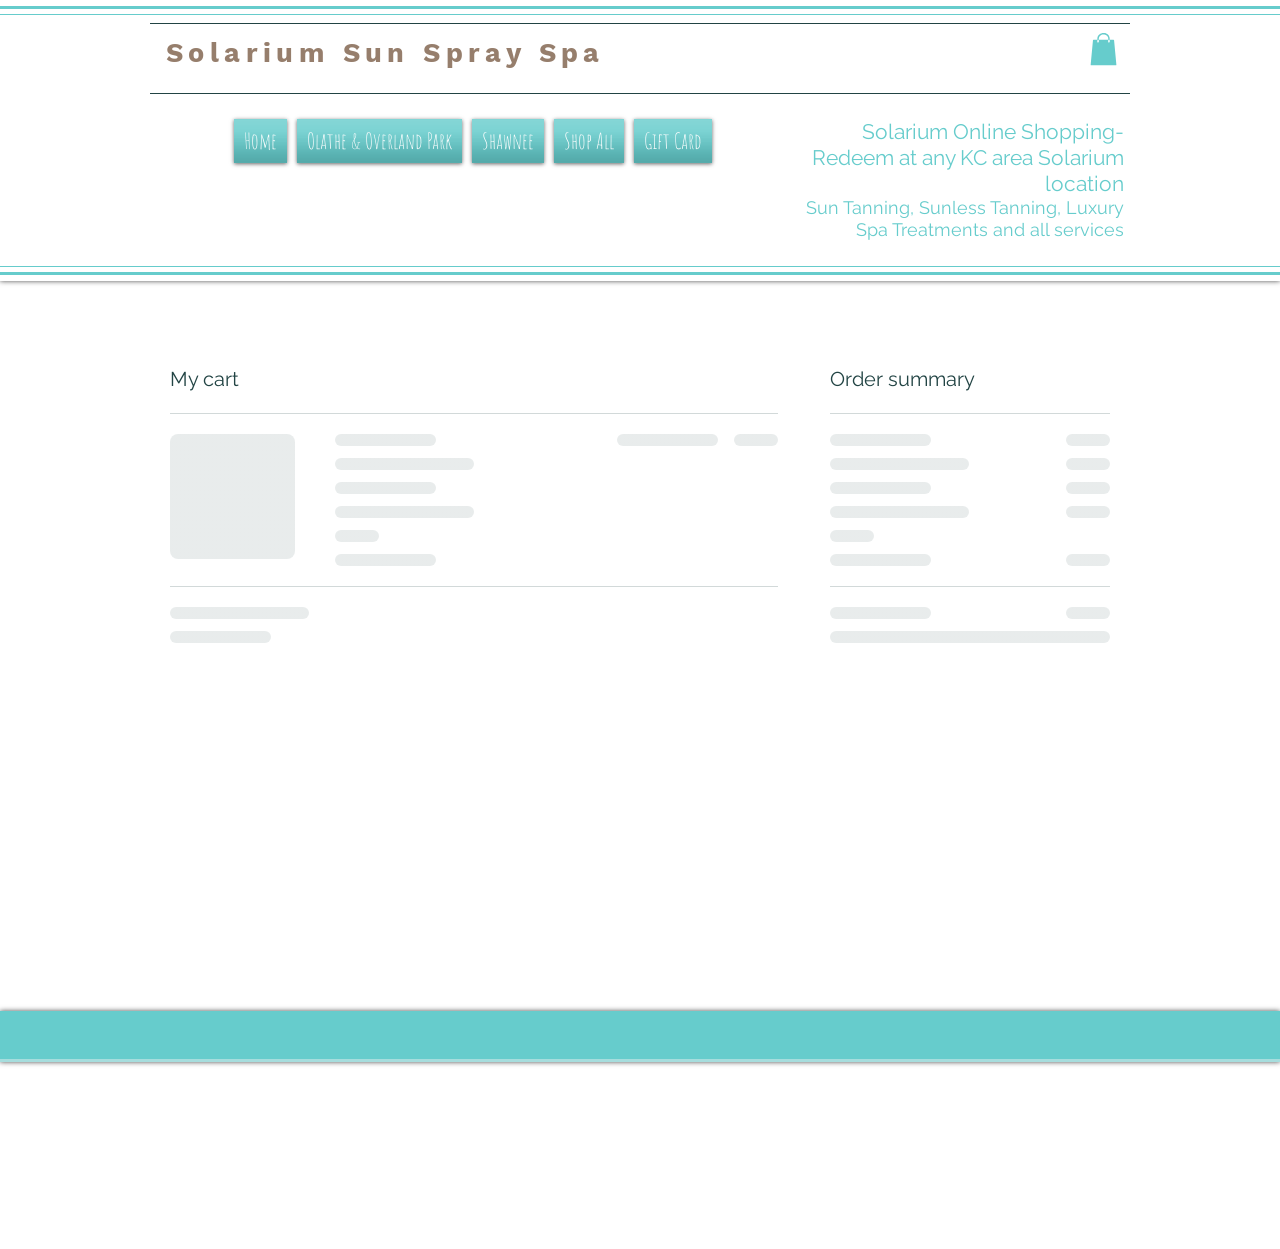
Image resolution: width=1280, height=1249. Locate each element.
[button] (1103, 49)
